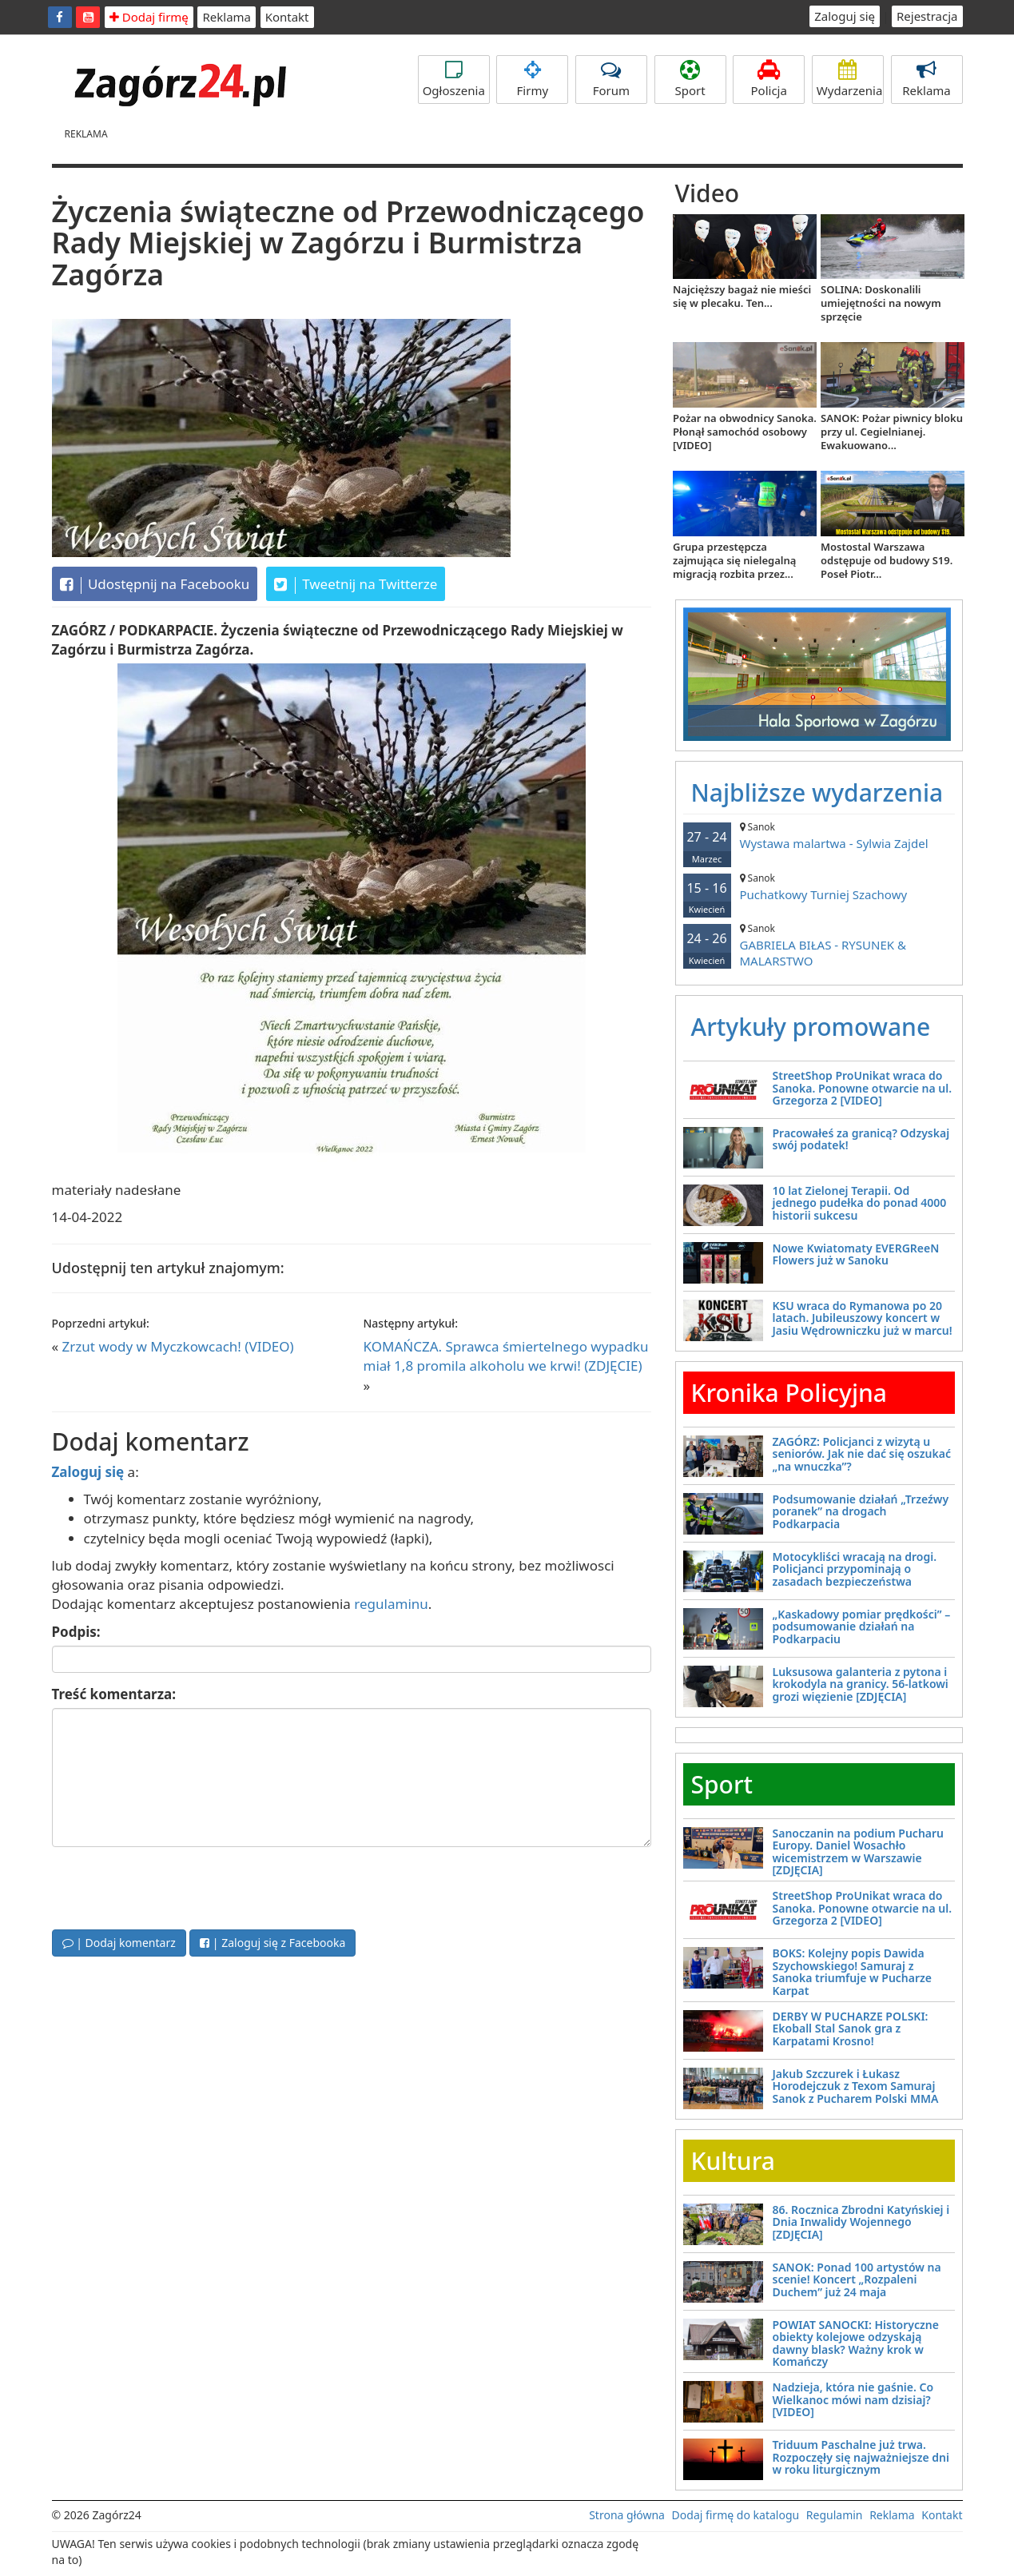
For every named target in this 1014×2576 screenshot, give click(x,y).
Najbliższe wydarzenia (817, 792)
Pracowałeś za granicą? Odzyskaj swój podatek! (861, 1139)
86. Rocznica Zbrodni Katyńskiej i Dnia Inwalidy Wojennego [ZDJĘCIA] (861, 2222)
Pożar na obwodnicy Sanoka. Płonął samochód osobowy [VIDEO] (745, 431)
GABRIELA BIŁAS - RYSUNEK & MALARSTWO (819, 945)
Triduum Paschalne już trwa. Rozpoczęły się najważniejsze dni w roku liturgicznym (861, 2457)
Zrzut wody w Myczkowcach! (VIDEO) (178, 1346)
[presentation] (173, 1886)
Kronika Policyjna (789, 1392)
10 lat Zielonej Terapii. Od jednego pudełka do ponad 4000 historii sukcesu (860, 1203)
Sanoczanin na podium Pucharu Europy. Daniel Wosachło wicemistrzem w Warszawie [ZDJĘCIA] (858, 1851)
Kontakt (287, 17)
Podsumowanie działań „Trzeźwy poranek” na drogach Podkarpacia (861, 1511)
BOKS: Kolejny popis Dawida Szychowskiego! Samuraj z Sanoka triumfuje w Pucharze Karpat (852, 1971)
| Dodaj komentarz (119, 1942)
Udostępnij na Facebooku (155, 584)
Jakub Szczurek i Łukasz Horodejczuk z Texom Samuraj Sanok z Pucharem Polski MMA (856, 2086)
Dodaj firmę (149, 17)
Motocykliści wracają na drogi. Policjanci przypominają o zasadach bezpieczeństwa (855, 1569)
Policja (769, 79)
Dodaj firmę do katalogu (736, 2514)
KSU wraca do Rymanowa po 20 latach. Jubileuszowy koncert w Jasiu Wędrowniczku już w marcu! (862, 1318)
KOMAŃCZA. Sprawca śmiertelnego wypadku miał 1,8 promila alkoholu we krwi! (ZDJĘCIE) (506, 1356)
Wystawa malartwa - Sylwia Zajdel (819, 835)
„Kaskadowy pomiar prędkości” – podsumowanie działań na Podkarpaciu (862, 1626)
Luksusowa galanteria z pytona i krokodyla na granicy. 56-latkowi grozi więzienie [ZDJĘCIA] (860, 1684)
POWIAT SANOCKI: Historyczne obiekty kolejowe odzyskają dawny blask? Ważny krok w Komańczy (856, 2343)
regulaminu (390, 1604)
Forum (611, 79)
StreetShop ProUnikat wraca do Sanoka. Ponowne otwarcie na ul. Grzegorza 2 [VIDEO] (862, 1088)
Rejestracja (927, 16)
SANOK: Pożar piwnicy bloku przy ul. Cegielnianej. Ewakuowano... (892, 431)
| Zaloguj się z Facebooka (272, 1942)
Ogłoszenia (454, 79)
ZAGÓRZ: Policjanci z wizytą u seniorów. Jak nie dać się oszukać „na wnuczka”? (862, 1454)
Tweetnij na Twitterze (356, 584)
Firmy (532, 79)
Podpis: (76, 1631)
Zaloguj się (844, 16)
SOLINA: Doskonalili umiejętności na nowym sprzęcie (881, 303)
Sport (690, 79)
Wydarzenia (850, 79)
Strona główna (627, 2514)
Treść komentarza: (114, 1694)
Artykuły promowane (811, 1026)
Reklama (226, 17)
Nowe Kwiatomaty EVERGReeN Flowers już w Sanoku (856, 1254)
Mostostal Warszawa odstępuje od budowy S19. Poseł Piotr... (886, 560)
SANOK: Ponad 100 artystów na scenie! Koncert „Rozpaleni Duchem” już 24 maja (857, 2279)
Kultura (733, 2160)
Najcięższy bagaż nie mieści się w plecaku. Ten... (742, 296)
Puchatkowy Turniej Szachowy (819, 886)
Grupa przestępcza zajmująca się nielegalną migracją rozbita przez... (734, 560)
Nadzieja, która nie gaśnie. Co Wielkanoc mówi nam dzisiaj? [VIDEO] (853, 2399)
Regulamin (834, 2514)
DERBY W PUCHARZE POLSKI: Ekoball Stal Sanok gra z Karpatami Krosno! (851, 2028)
